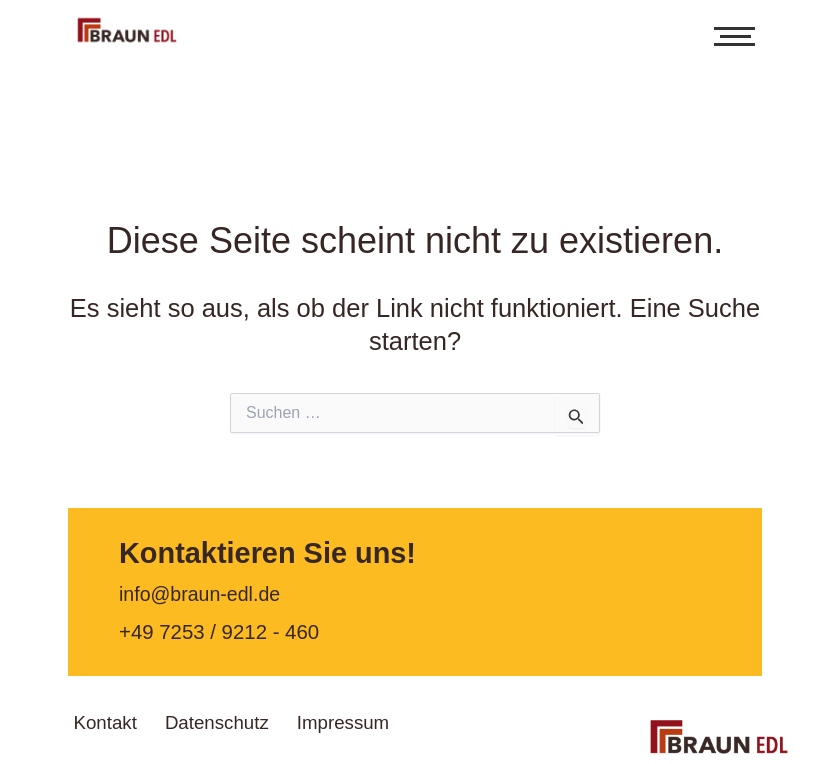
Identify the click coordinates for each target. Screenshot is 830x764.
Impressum (412, 719)
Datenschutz (257, 719)
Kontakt (118, 719)
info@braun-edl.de (203, 595)
